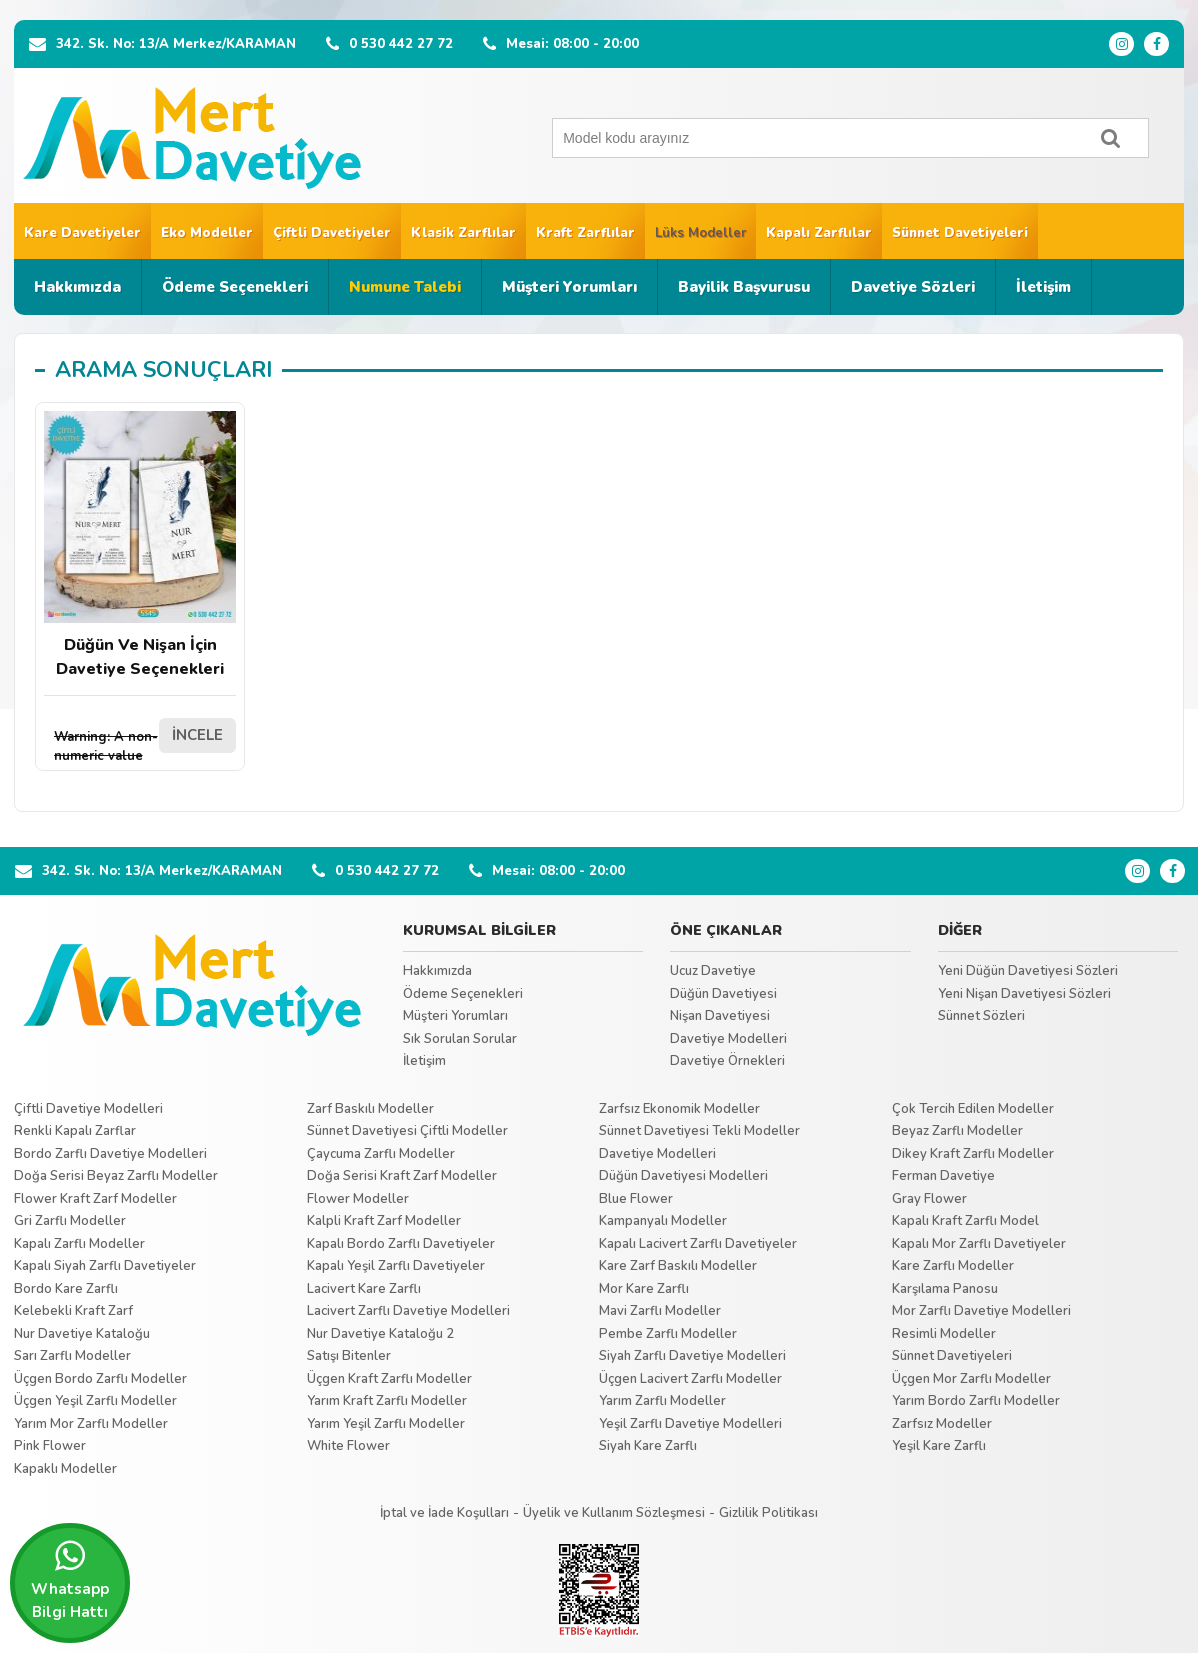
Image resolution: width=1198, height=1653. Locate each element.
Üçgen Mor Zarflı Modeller (971, 1379)
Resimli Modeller (944, 1334)
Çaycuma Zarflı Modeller (381, 1154)
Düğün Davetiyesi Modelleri (683, 1176)
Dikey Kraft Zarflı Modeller (973, 1154)
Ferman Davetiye (943, 1176)
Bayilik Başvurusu (744, 287)
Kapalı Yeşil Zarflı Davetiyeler (396, 1266)
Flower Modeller (358, 1199)
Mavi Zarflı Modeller (660, 1311)
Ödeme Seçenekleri (235, 287)
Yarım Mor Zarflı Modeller (91, 1424)
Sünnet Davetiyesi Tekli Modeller (699, 1131)
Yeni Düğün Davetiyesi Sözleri (1028, 971)
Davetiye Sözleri (913, 287)
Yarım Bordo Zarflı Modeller (976, 1401)
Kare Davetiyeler (82, 233)
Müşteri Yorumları (569, 287)
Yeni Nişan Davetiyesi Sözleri (1024, 994)
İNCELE (197, 735)
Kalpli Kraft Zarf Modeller (384, 1221)
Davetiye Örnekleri (727, 1061)
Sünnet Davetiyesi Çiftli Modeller (407, 1131)
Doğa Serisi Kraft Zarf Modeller (402, 1176)
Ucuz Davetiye (713, 971)
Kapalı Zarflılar (819, 233)
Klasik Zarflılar (463, 233)
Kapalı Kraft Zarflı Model (965, 1221)
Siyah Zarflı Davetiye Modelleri (692, 1356)
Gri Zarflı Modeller (70, 1221)
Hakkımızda (77, 287)
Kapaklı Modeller (65, 1469)
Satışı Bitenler (349, 1356)
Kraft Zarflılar (585, 233)
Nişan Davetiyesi (720, 1016)
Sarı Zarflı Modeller (72, 1356)
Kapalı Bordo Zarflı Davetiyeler (401, 1244)
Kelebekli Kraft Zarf (73, 1311)
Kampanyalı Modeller (663, 1221)
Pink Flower (50, 1446)
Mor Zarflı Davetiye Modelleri (981, 1311)
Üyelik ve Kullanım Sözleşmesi (614, 1513)
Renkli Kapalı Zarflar (75, 1131)
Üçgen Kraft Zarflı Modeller (389, 1379)
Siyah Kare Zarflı (648, 1446)
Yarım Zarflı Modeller (662, 1401)
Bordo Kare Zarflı (66, 1289)
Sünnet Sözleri (981, 1016)
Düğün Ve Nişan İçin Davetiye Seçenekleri (140, 545)
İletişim (1043, 287)
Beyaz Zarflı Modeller (957, 1131)
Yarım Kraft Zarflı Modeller (387, 1401)
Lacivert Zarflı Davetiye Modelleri (408, 1311)
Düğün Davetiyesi (723, 994)
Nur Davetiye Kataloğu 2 (380, 1334)
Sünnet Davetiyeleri (960, 233)
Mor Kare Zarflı (644, 1289)
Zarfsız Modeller (942, 1424)
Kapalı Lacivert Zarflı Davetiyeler (698, 1244)
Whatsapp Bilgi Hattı (70, 1580)
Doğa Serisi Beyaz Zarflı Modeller (116, 1176)
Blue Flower (636, 1199)
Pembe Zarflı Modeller (668, 1334)
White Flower (348, 1446)
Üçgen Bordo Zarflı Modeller (100, 1379)
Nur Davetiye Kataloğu (82, 1334)
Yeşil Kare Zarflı (939, 1446)
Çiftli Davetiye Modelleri (88, 1109)
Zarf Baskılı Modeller (370, 1109)
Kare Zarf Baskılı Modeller (678, 1266)
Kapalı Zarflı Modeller (79, 1244)
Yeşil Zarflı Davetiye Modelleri (690, 1424)
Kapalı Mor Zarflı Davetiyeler (979, 1244)
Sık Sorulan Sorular (460, 1039)
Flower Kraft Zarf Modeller (95, 1199)
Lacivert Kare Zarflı (364, 1289)
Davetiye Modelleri (728, 1039)
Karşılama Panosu (945, 1289)
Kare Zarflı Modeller (953, 1266)
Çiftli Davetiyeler (332, 233)
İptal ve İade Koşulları (444, 1513)
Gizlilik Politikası (768, 1513)
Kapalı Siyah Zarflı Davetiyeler (105, 1266)
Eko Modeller (207, 233)
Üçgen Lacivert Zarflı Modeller (690, 1379)
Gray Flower (929, 1199)
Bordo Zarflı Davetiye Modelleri (110, 1154)
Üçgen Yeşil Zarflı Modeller (95, 1401)
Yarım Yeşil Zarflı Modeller (386, 1424)
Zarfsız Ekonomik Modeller (679, 1109)
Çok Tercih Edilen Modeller (973, 1109)
